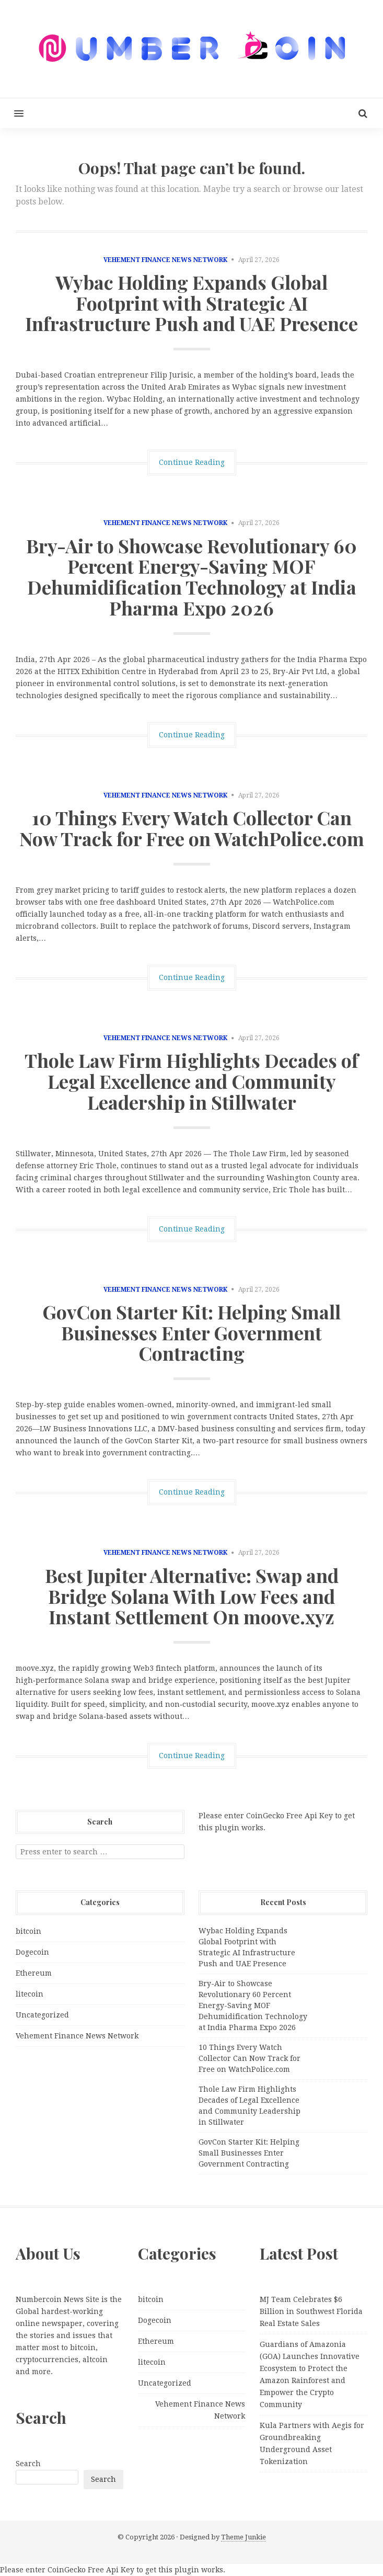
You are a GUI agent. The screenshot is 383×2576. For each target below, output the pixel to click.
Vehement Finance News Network (165, 260)
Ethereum (34, 1973)
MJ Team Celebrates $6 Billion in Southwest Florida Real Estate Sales (311, 2311)
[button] (12, 113)
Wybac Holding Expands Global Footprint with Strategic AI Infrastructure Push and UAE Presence (191, 302)
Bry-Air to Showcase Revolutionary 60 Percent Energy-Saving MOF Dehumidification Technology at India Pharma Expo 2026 (191, 576)
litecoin (29, 1994)
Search (28, 2463)
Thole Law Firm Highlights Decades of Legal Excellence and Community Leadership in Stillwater (191, 1080)
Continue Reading (192, 462)
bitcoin (28, 1931)
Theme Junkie (243, 2537)
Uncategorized (42, 2015)
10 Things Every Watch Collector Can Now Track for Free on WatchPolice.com (191, 828)
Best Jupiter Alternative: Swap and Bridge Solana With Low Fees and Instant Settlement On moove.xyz (192, 1596)
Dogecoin (32, 1952)
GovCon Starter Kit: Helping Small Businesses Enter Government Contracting (191, 1332)
